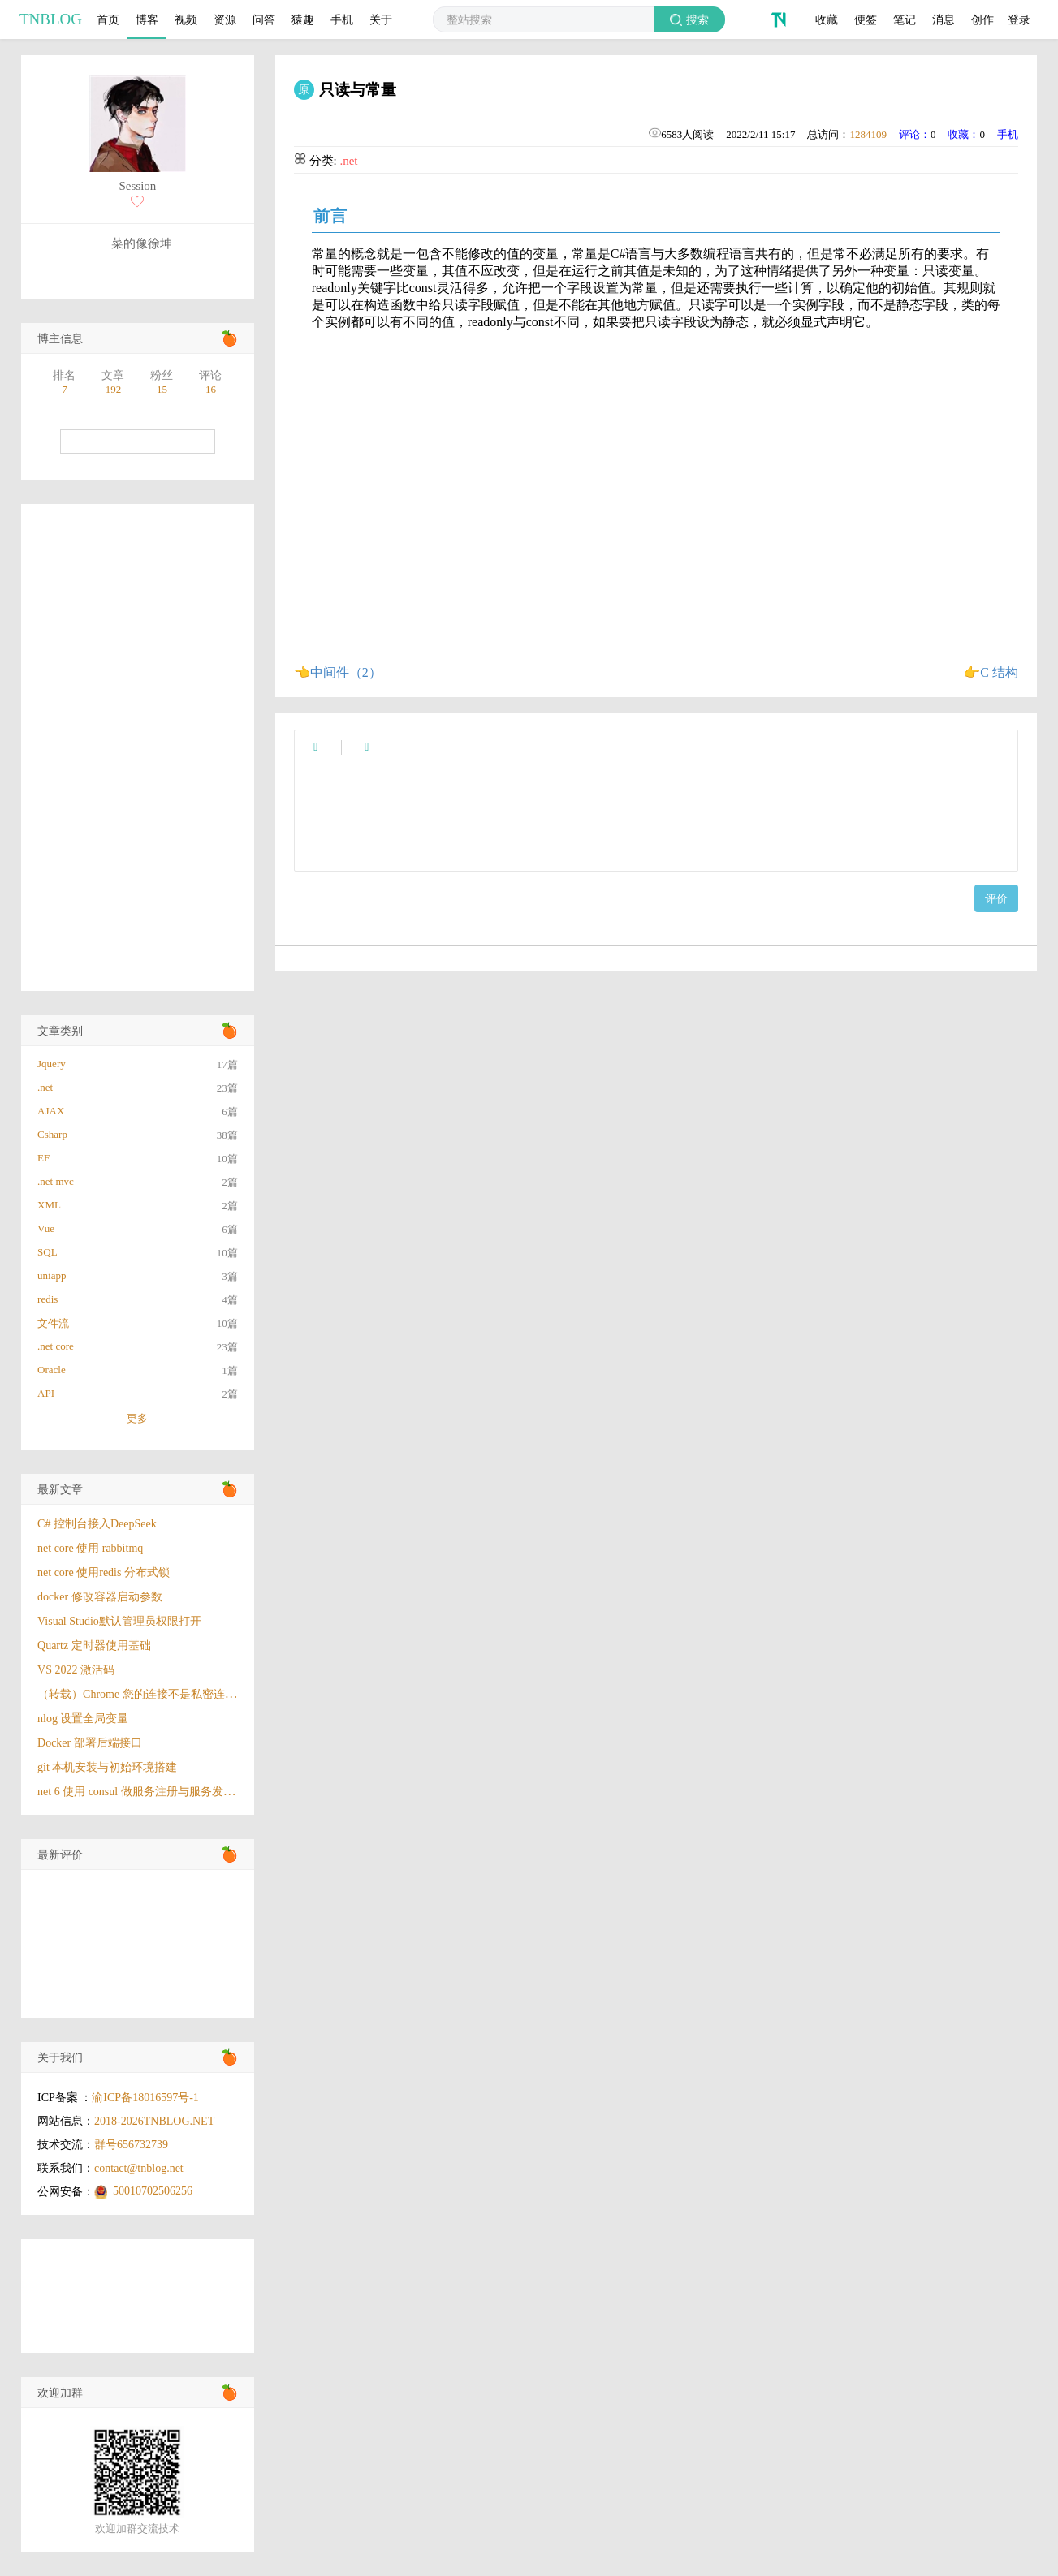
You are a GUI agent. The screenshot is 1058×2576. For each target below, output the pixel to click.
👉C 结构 (991, 672)
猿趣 (302, 19)
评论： (915, 134)
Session (137, 185)
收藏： (963, 134)
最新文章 (60, 1490)
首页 (108, 19)
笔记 (904, 19)
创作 (982, 19)
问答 (264, 19)
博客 (147, 19)
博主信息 (60, 339)
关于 (380, 19)
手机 (341, 19)
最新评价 (60, 1855)
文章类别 (60, 1031)
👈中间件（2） (338, 672)
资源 (225, 19)
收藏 (826, 19)
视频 (186, 19)
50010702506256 (152, 2191)
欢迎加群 (60, 2393)
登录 (1019, 19)
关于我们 (60, 2058)
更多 (137, 1418)
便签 (865, 19)
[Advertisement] (137, 747)
